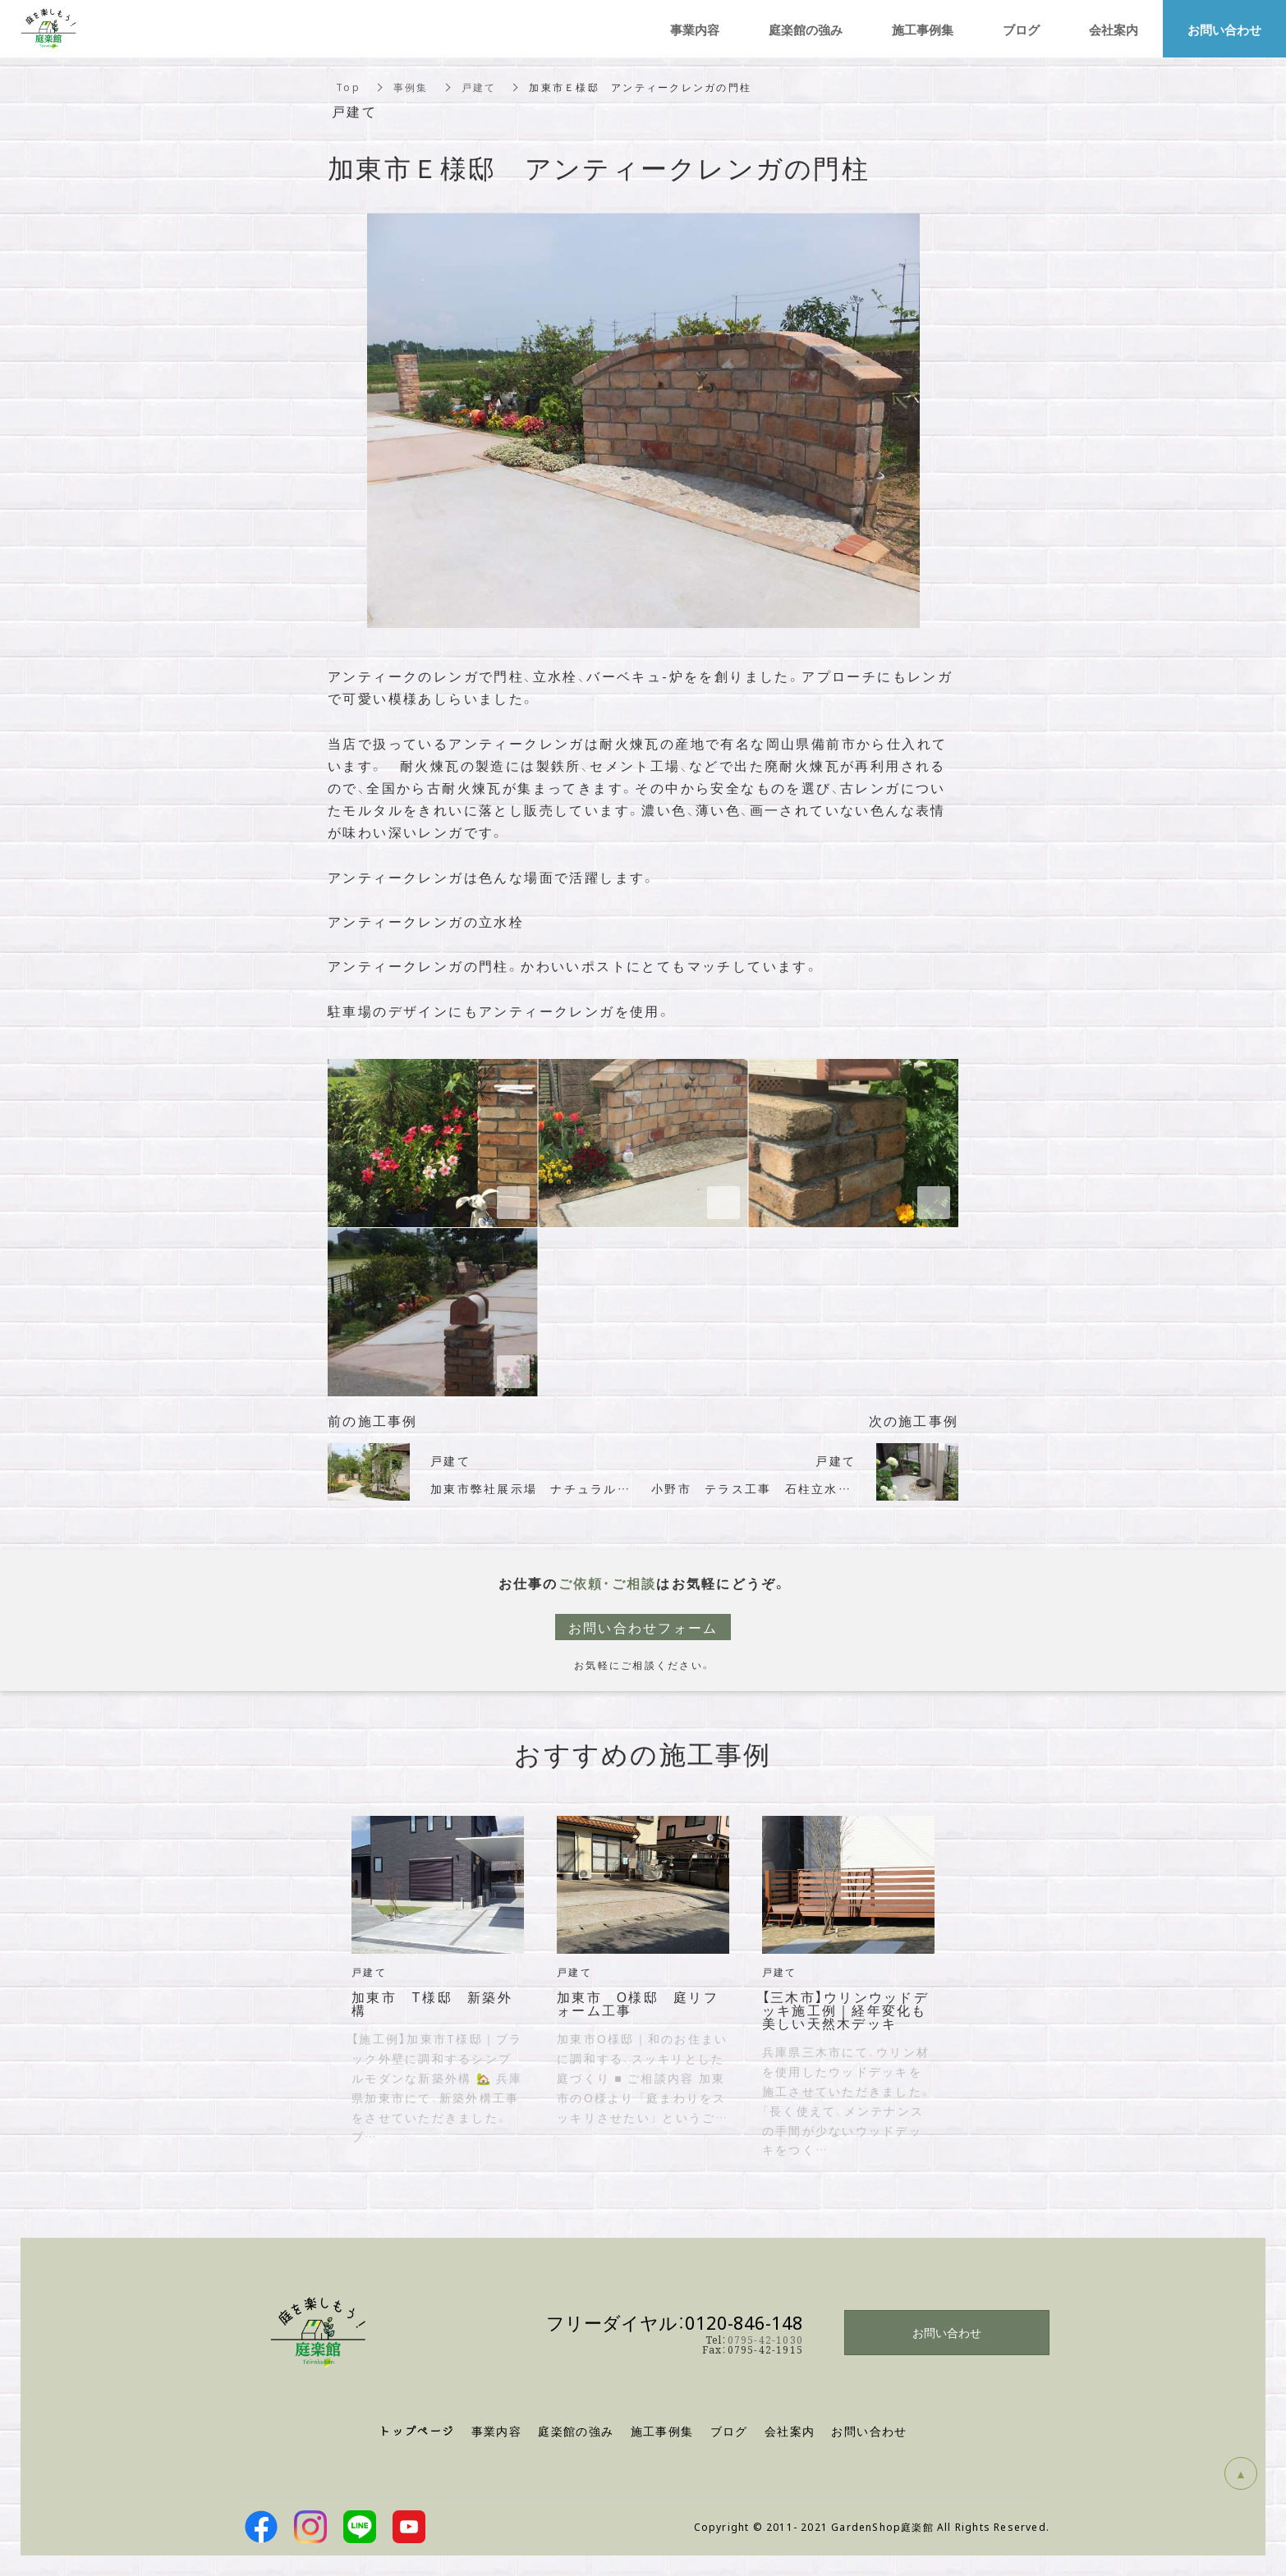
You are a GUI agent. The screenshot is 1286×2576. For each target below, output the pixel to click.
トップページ (416, 2430)
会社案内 (1113, 29)
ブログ (1021, 29)
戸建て (479, 87)
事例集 (411, 87)
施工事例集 (662, 2430)
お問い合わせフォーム (643, 1627)
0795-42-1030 (765, 2339)
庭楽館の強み (806, 29)
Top (348, 87)
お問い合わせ (946, 2332)
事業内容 (496, 2430)
